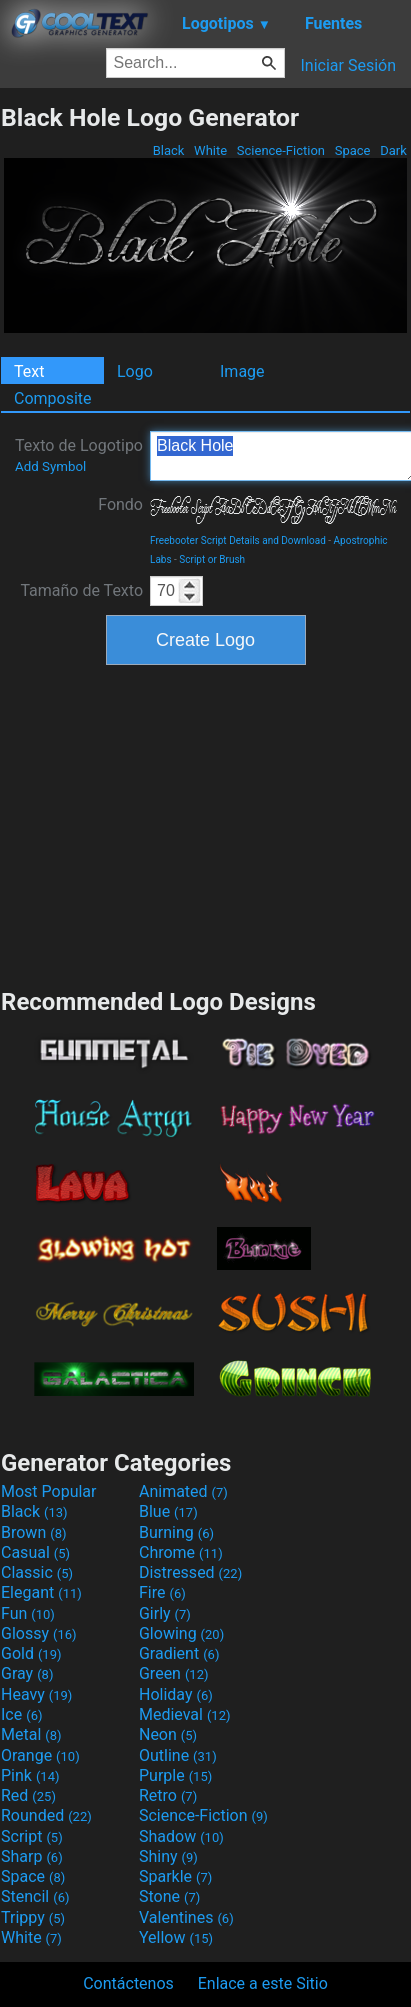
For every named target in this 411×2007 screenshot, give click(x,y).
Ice (21, 1714)
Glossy (39, 1633)
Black (168, 150)
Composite (53, 398)
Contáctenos (128, 1983)
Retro (168, 1795)
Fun (28, 1613)
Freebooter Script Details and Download (238, 540)
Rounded (46, 1815)
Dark (393, 150)
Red (28, 1795)
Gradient (179, 1653)
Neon (168, 1734)
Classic (37, 1572)
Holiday (176, 1694)
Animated (183, 1491)
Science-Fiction (281, 150)
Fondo (120, 504)
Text (29, 371)
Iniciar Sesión (348, 65)
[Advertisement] (206, 824)
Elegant (41, 1592)
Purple (175, 1775)
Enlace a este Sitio (263, 1983)
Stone (169, 1896)
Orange (40, 1755)
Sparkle (175, 1876)
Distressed (190, 1572)
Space (352, 150)
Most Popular (49, 1491)
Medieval (185, 1714)
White (210, 150)
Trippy (33, 1917)
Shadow (181, 1836)
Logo (135, 371)
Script (32, 1836)
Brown (33, 1532)
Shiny (168, 1856)
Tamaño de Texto (81, 590)
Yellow (176, 1937)
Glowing (181, 1633)
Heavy (36, 1694)
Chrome (181, 1552)
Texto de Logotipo (79, 455)
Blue (168, 1511)
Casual (35, 1552)
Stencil (35, 1896)
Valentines (186, 1917)
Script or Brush (212, 559)
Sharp (32, 1856)
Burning (176, 1532)
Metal (31, 1734)
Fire (162, 1592)
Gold (31, 1653)
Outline (178, 1755)
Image (242, 371)
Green (174, 1673)
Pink (30, 1775)
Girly (165, 1613)
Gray (27, 1673)
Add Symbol (50, 466)
